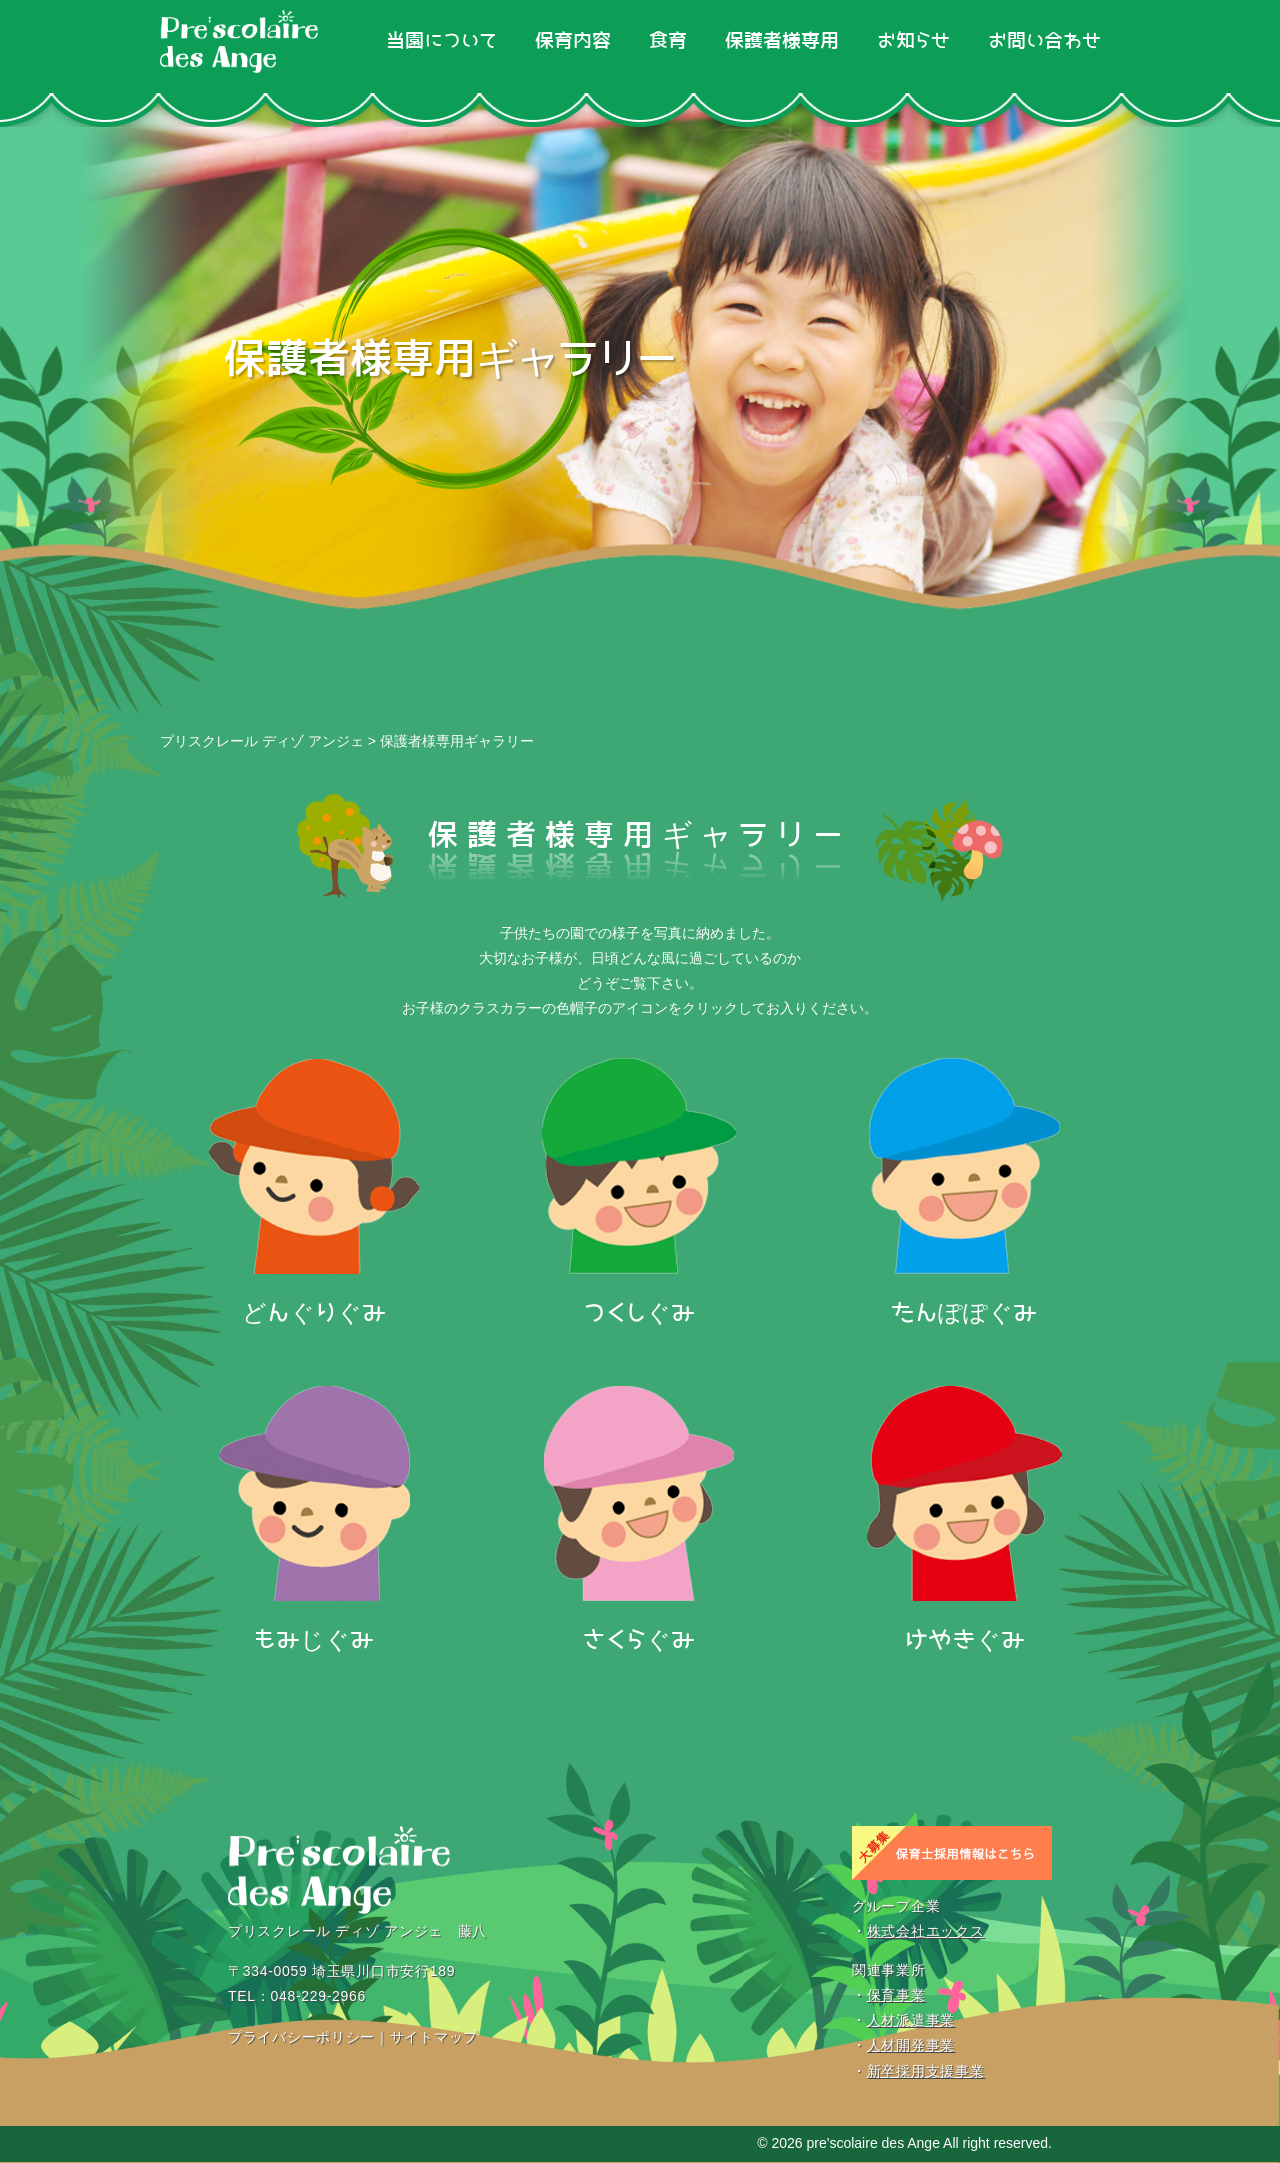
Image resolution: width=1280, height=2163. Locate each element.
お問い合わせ (1044, 41)
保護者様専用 (782, 41)
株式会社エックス (926, 1931)
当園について (441, 41)
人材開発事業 (911, 2046)
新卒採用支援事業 (926, 2071)
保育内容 (573, 41)
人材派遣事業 (911, 2021)
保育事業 (896, 1996)
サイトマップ (434, 2037)
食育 (668, 41)
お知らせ (913, 41)
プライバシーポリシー (301, 2037)
